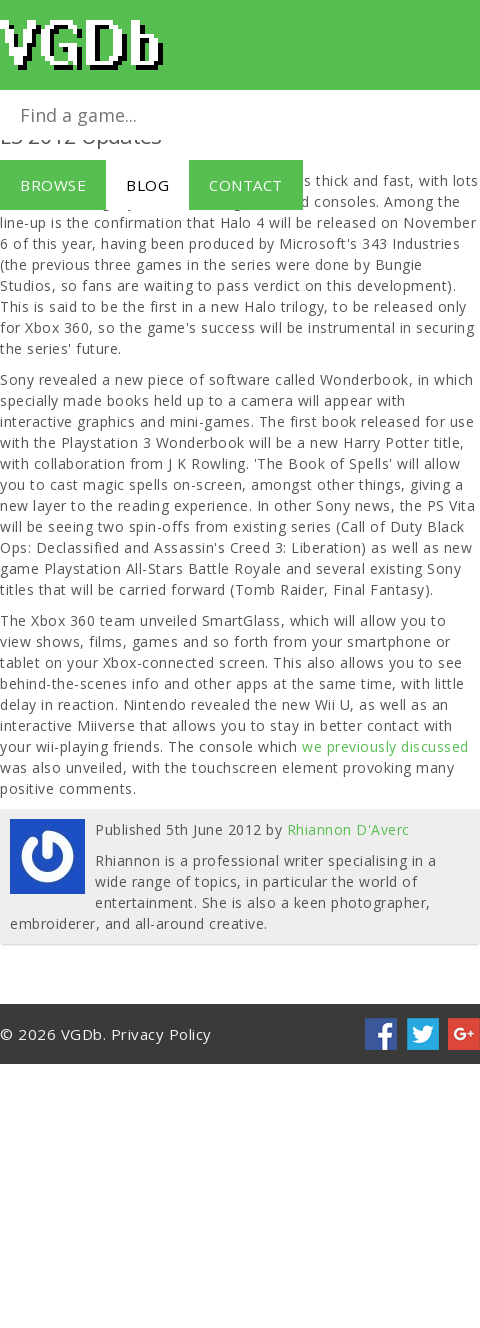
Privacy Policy (161, 1034)
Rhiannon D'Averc (348, 829)
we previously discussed (383, 746)
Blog (147, 185)
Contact (246, 185)
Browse (53, 185)
